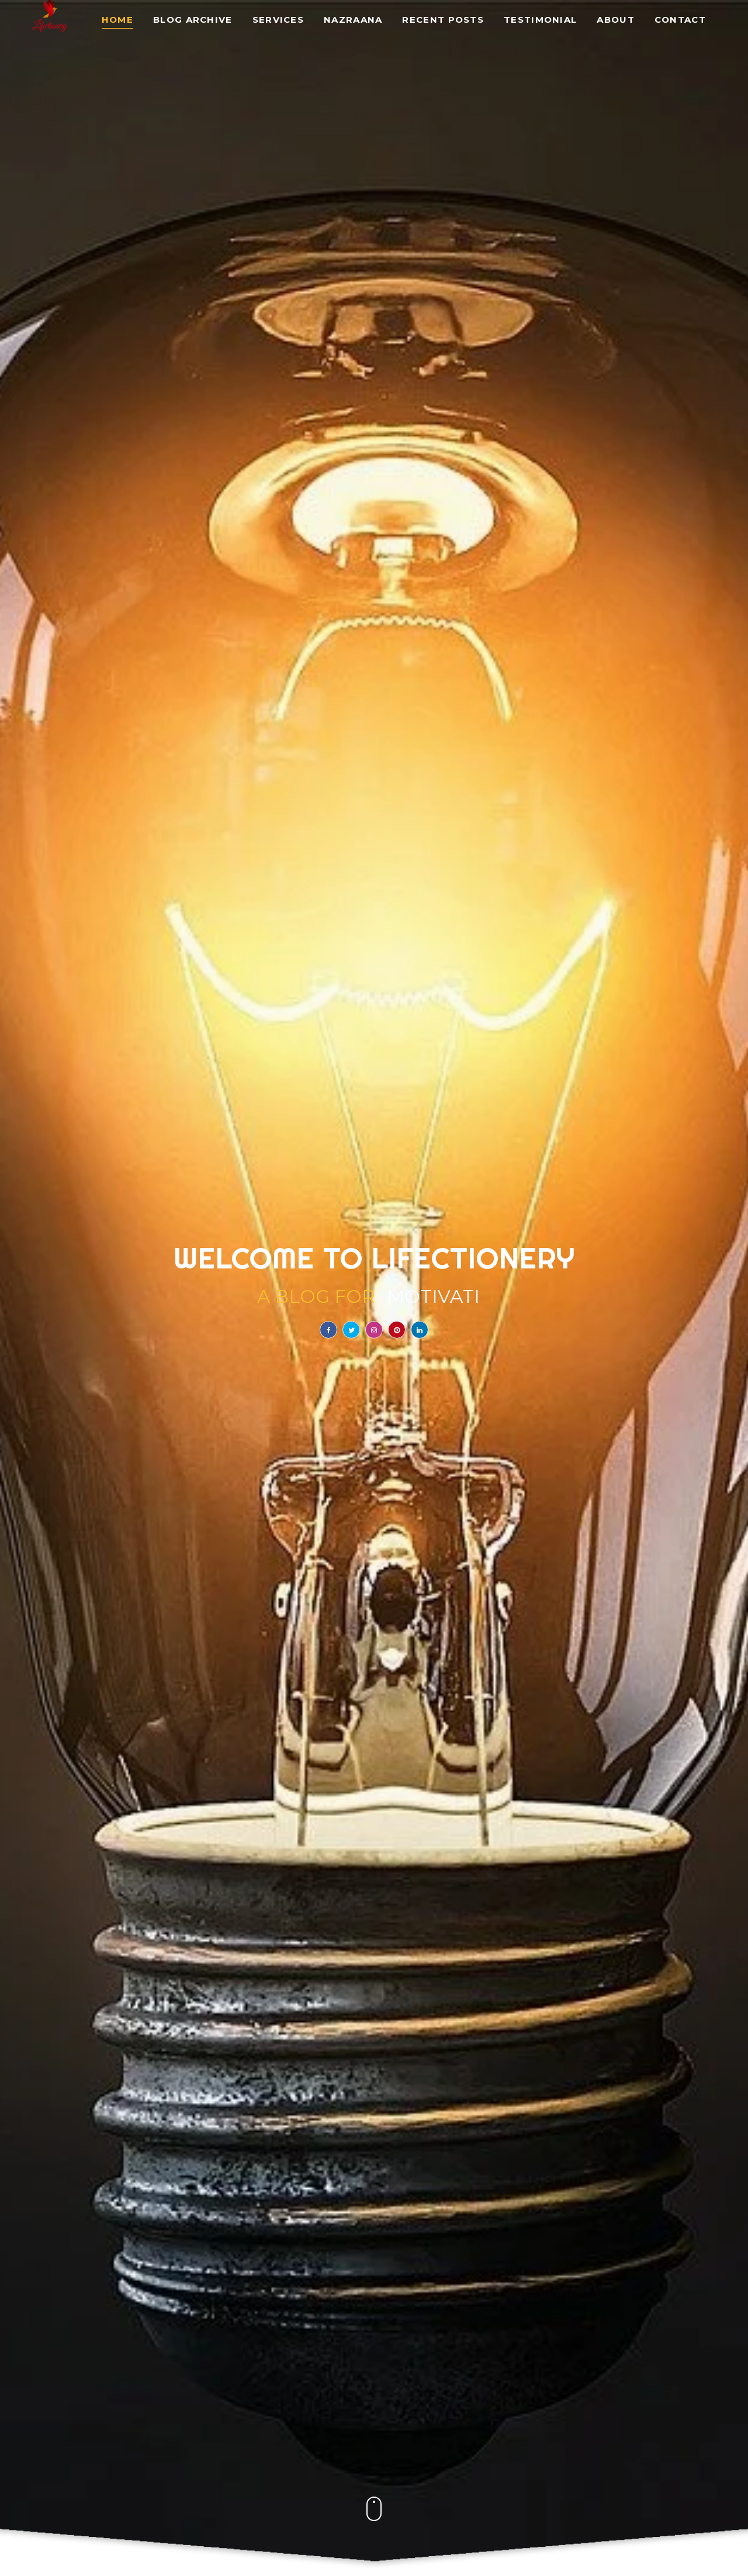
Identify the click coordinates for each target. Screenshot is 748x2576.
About (616, 20)
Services (278, 20)
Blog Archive (193, 20)
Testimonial (540, 20)
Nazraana (353, 20)
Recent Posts (443, 20)
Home (117, 20)
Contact (680, 20)
